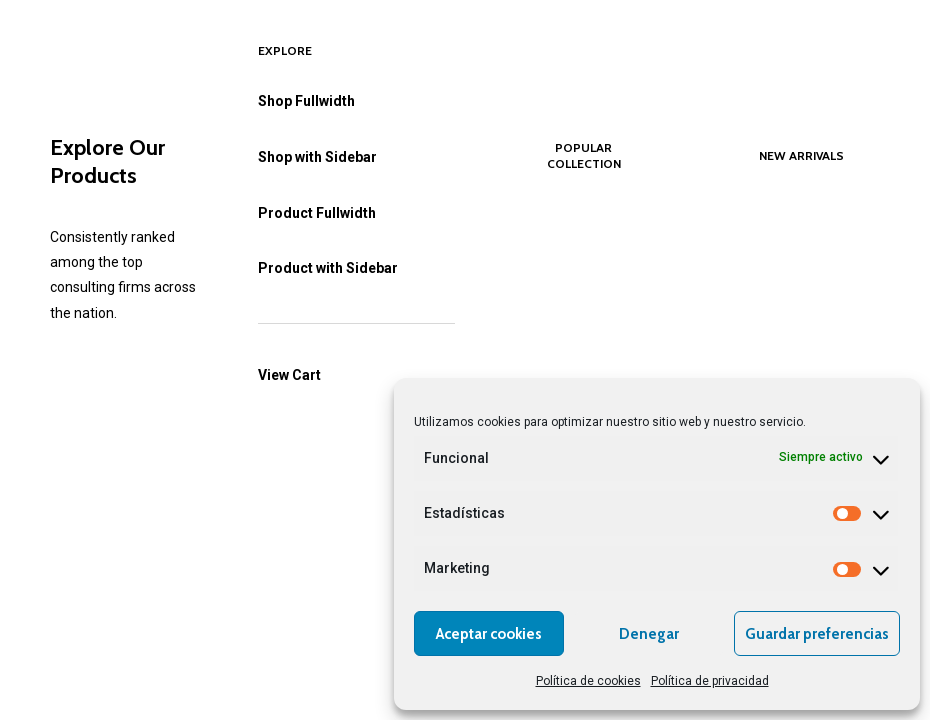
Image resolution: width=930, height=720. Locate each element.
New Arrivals (801, 155)
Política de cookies (588, 681)
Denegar (649, 634)
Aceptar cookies (489, 634)
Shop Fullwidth (306, 101)
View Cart (289, 375)
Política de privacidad (710, 681)
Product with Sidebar (328, 268)
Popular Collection (584, 155)
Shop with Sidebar (317, 157)
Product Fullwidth (317, 213)
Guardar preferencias (817, 634)
